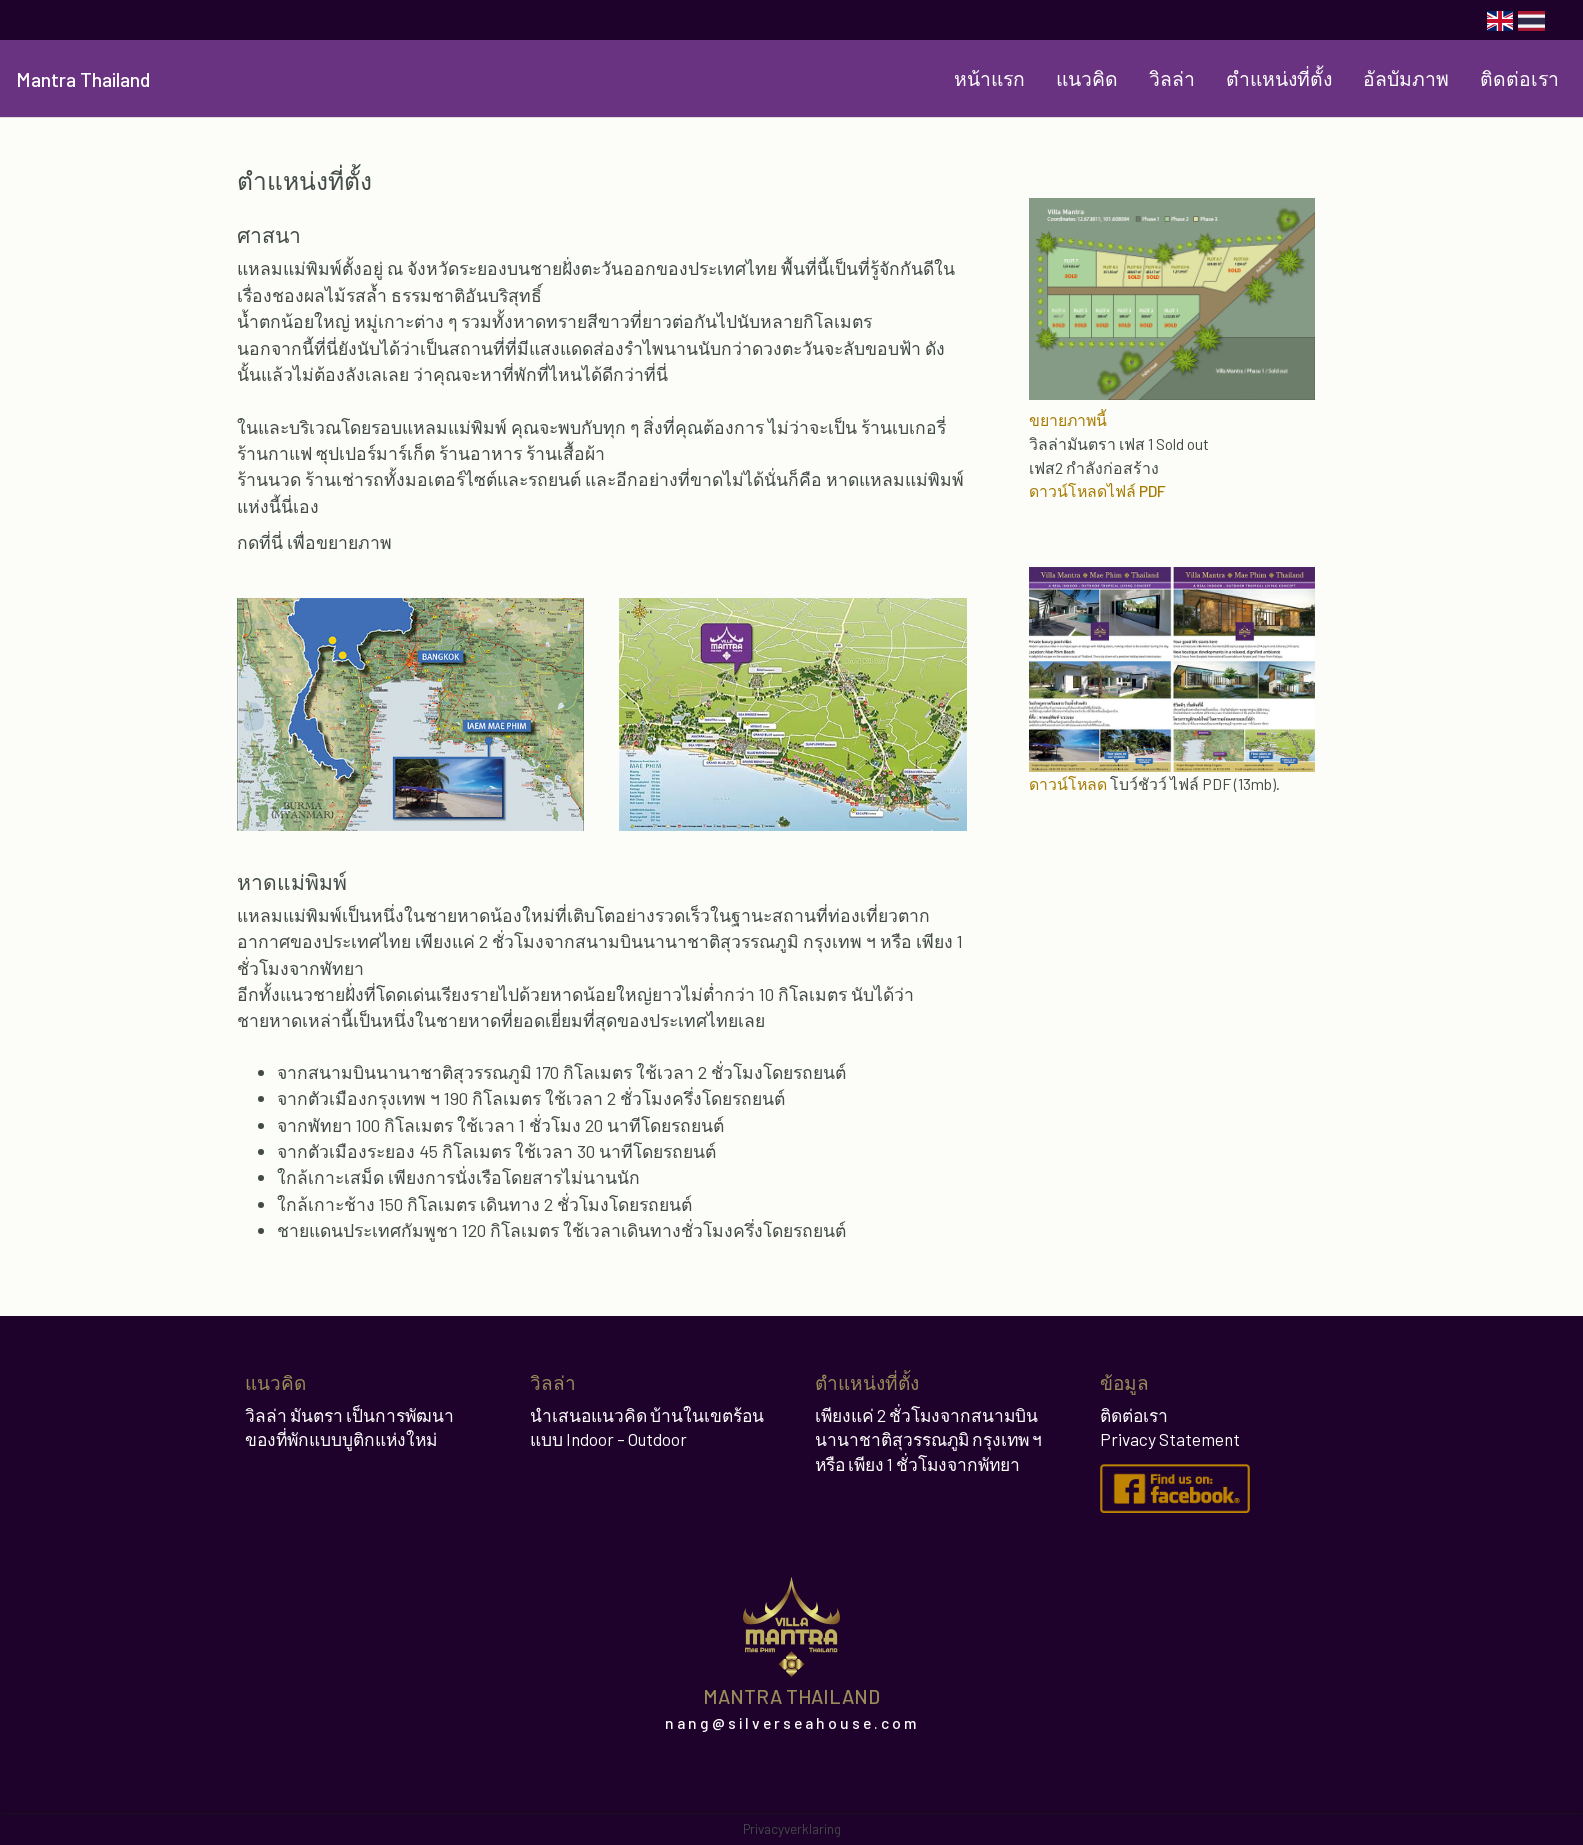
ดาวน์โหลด (1068, 783)
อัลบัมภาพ (1406, 78)
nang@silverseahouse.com (792, 1723)
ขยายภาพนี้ (1068, 419)
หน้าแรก (989, 78)
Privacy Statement (1170, 1439)
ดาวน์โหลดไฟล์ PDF (1097, 490)
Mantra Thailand (83, 79)
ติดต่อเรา (1519, 78)
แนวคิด (1087, 78)
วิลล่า (1172, 78)
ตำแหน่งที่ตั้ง (1279, 78)
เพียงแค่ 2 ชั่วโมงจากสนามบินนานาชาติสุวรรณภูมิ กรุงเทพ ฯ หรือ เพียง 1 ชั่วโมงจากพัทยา (928, 1439)
